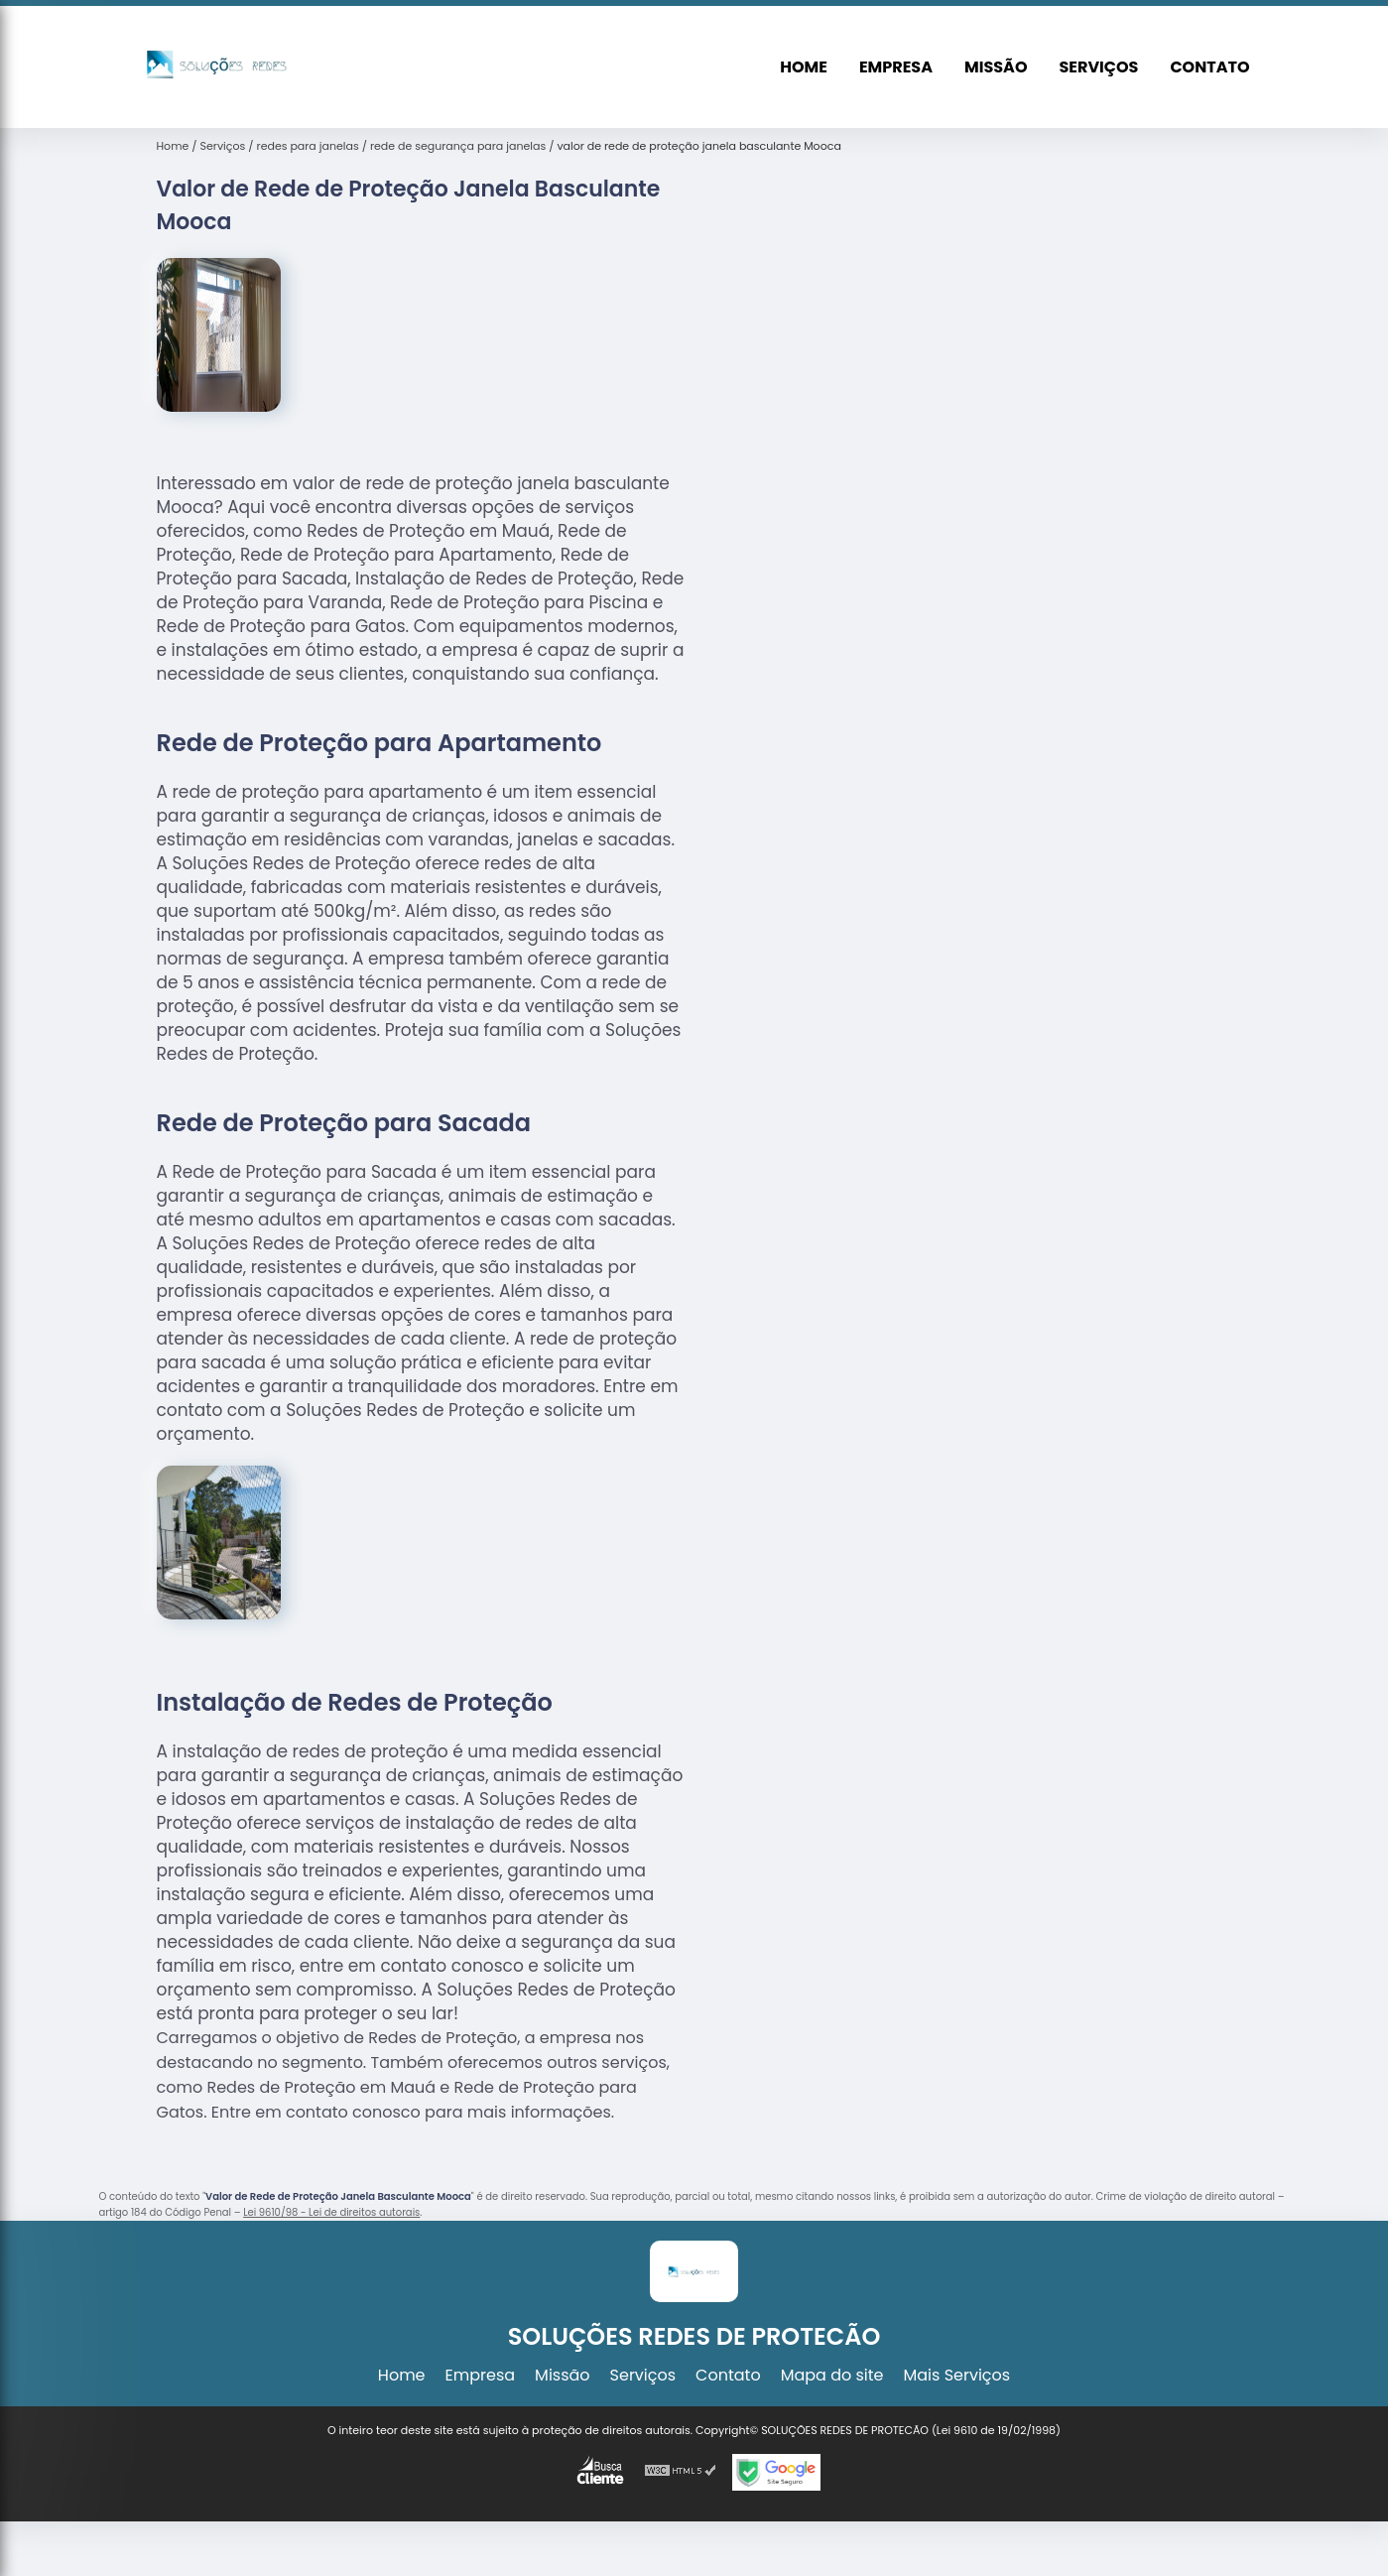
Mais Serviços (957, 2375)
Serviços (1098, 67)
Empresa (896, 67)
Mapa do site (832, 2375)
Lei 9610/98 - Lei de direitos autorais (331, 2212)
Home (803, 67)
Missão (995, 67)
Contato (1209, 67)
